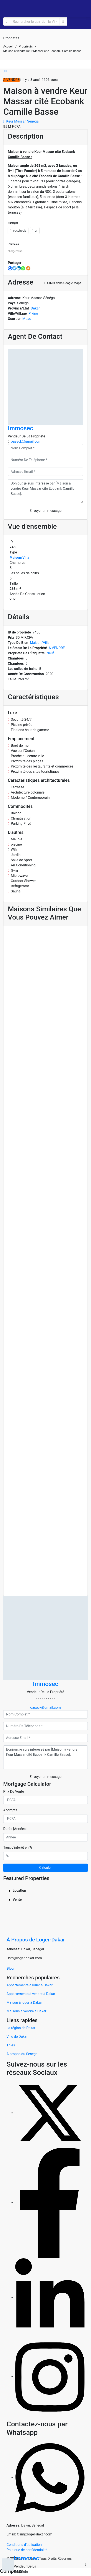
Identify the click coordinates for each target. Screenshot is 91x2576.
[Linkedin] (19, 268)
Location (19, 1891)
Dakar (35, 308)
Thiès (11, 2045)
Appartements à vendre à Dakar (31, 1994)
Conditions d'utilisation (24, 2545)
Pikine (33, 313)
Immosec (20, 428)
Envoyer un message (45, 511)
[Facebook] (10, 268)
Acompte (10, 1810)
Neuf (50, 653)
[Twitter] (14, 268)
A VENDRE (57, 648)
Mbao (26, 319)
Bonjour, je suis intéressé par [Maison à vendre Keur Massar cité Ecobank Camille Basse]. (45, 491)
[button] (45, 1890)
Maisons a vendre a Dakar (26, 2011)
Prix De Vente (13, 1791)
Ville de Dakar (17, 2036)
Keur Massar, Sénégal (21, 121)
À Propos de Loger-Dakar (36, 1940)
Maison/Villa (19, 557)
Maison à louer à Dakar (24, 2002)
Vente (17, 1899)
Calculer (45, 1868)
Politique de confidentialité (27, 2550)
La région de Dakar (21, 2028)
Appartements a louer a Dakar (30, 1985)
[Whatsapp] (23, 268)
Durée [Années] (14, 1829)
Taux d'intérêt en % (17, 1847)
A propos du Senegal (22, 2054)
